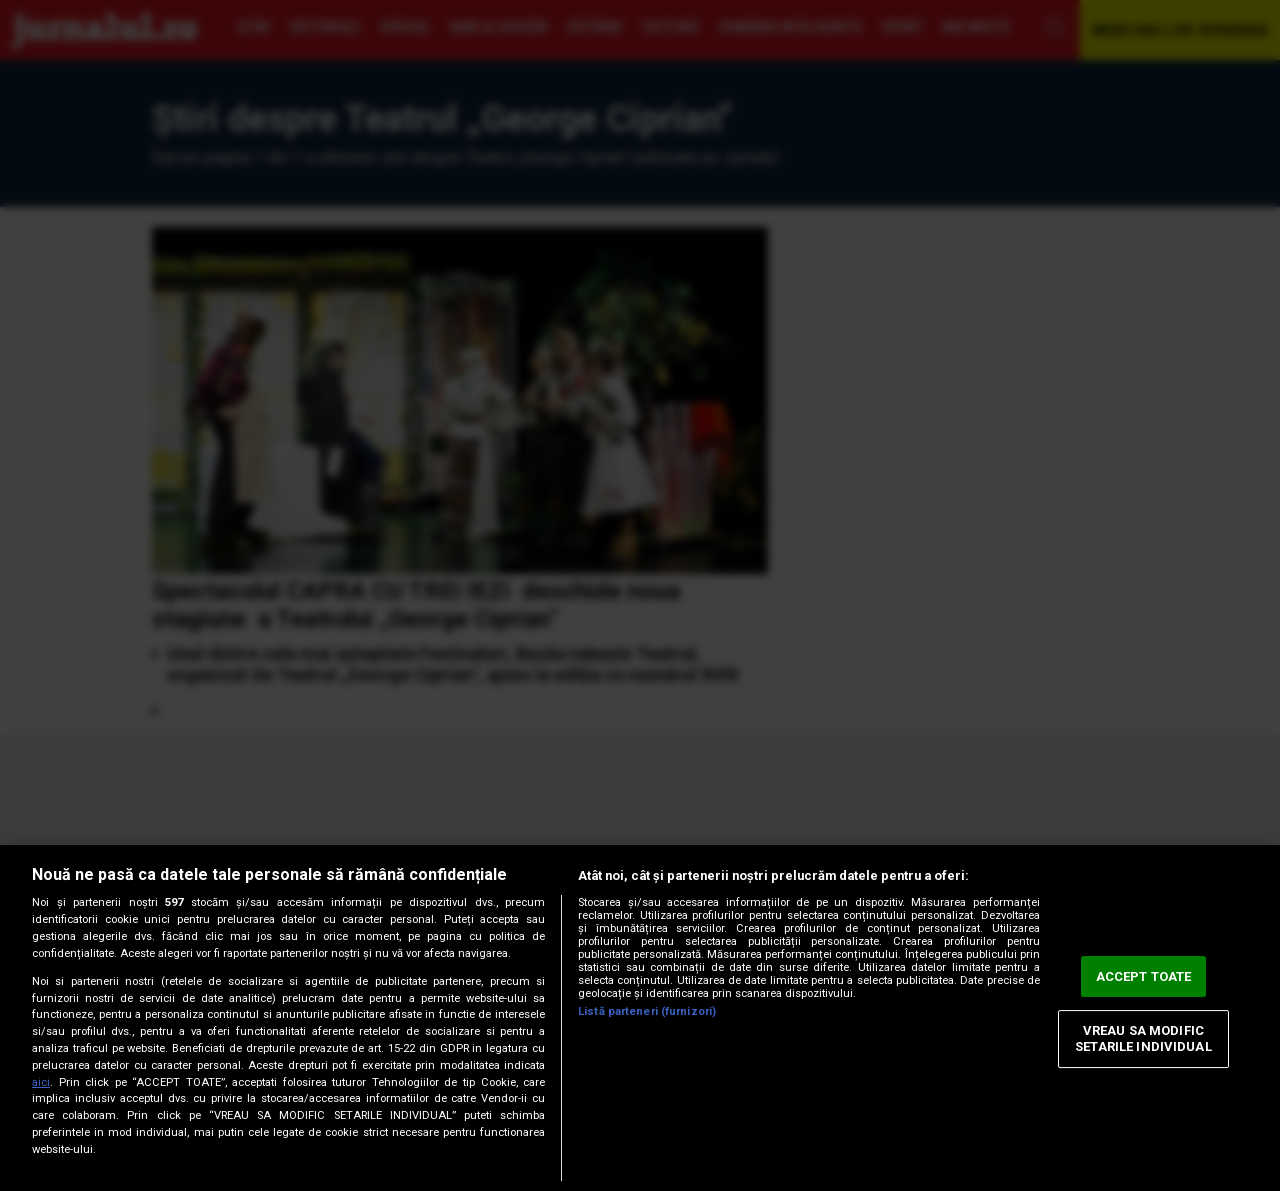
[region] (640, 1018)
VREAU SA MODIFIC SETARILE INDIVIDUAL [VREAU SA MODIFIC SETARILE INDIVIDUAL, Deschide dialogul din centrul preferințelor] (1143, 1039)
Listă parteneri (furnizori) (647, 1011)
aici (41, 1082)
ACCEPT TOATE (1144, 976)
